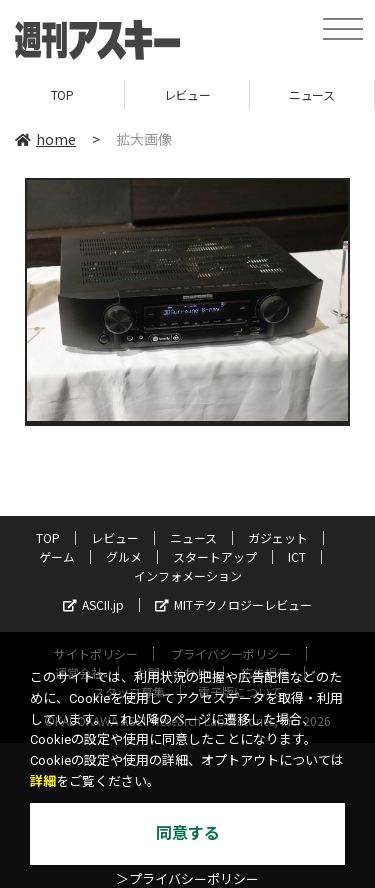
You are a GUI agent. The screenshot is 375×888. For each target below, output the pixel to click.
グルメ (124, 556)
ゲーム (57, 556)
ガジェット (278, 537)
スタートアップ (215, 556)
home (45, 139)
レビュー (187, 94)
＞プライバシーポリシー (187, 879)
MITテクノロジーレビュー (233, 604)
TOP (62, 94)
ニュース (311, 94)
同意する (188, 833)
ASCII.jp (93, 604)
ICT (297, 556)
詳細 (43, 781)
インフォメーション (188, 575)
